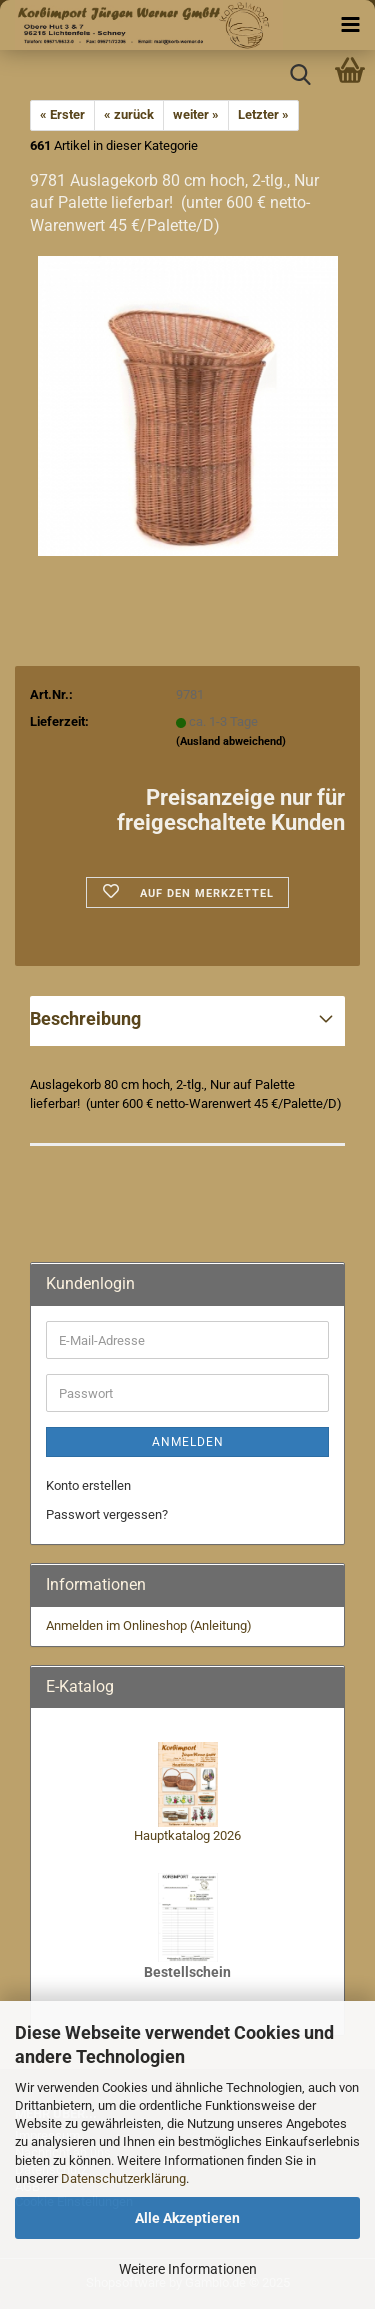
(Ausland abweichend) (231, 741)
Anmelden (188, 1442)
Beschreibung (85, 1018)
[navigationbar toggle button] (350, 25)
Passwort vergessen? (107, 1514)
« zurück (129, 114)
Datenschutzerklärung (123, 2178)
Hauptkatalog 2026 (187, 1835)
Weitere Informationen (188, 2269)
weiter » (196, 114)
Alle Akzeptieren (187, 2218)
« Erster (62, 114)
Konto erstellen (88, 1485)
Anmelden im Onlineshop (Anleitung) (149, 1625)
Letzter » (263, 114)
